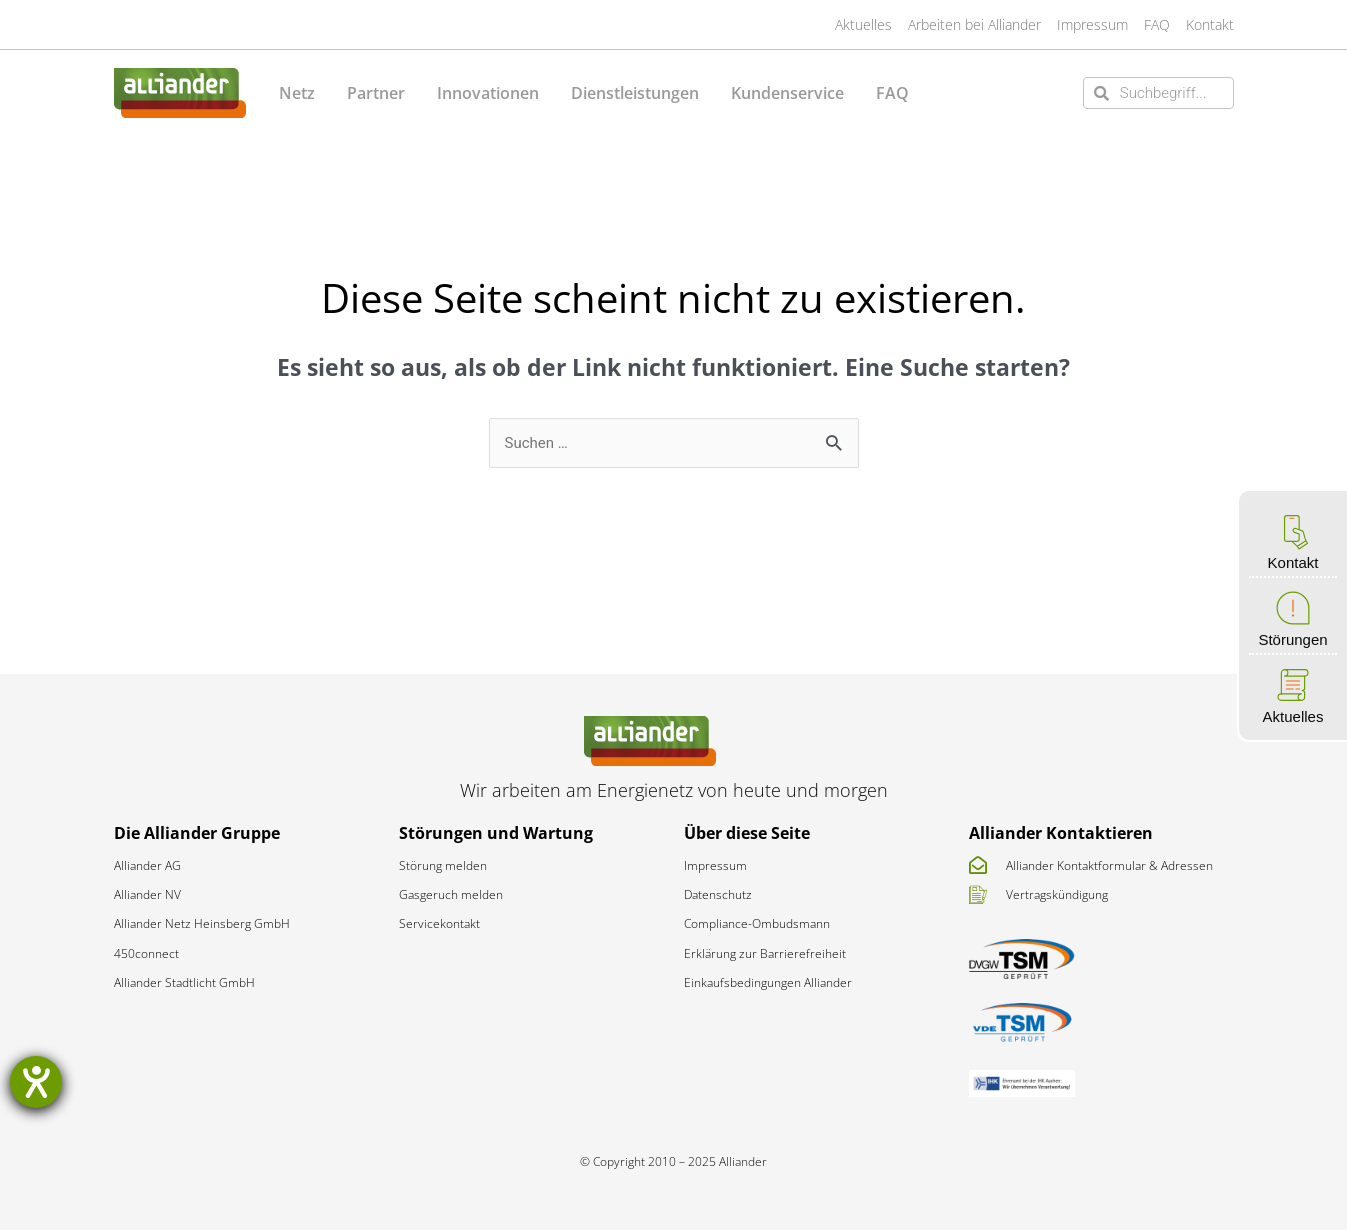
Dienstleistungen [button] (635, 93)
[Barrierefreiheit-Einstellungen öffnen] (36, 1082)
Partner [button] (376, 93)
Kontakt (1293, 562)
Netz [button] (297, 93)
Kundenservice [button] (787, 93)
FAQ (892, 93)
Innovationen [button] (488, 93)
